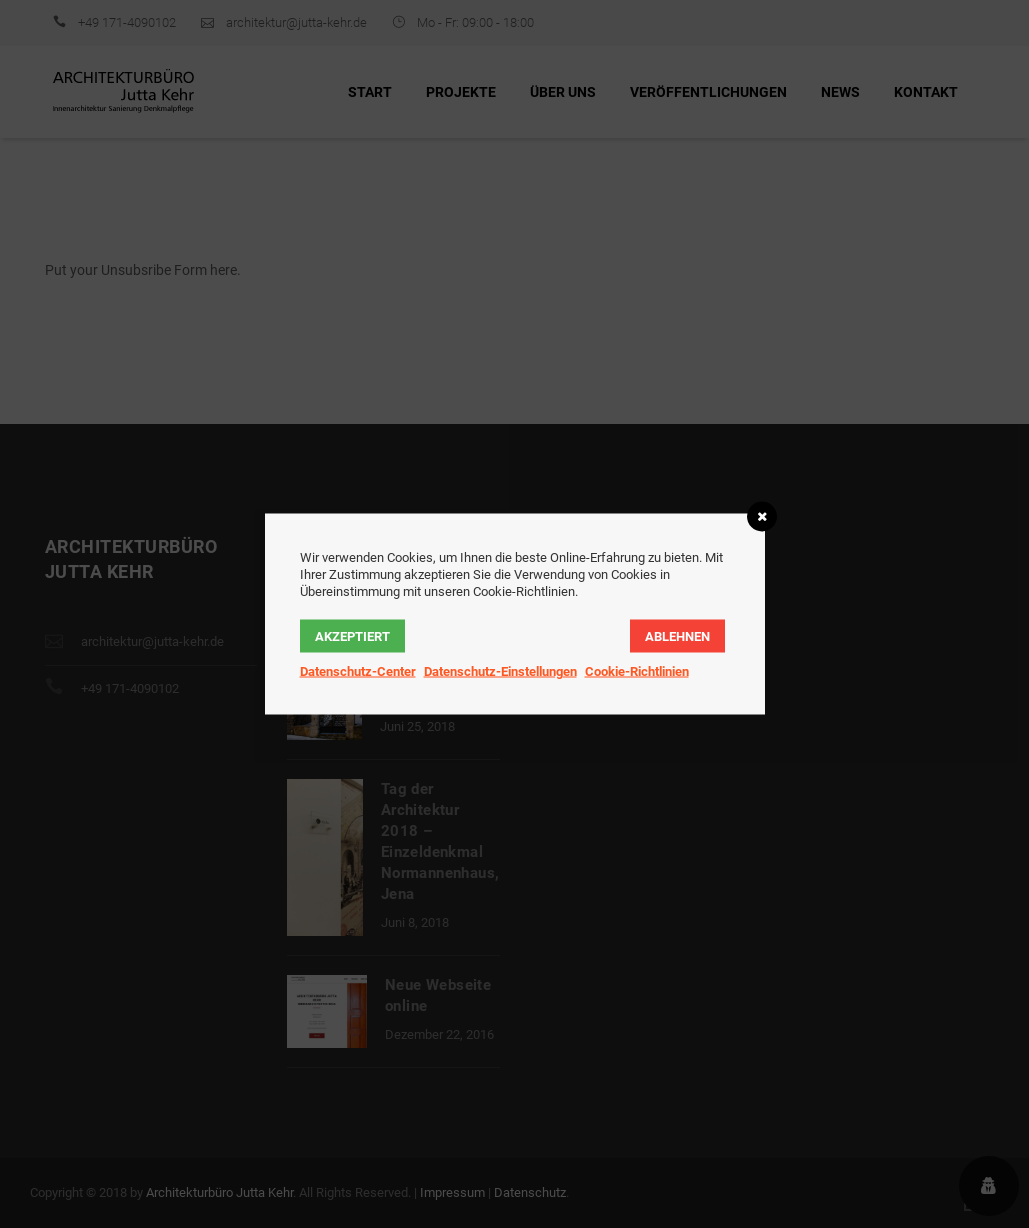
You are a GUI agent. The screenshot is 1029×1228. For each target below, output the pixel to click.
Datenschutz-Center (358, 671)
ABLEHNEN (677, 636)
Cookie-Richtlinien (637, 671)
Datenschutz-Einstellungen (500, 671)
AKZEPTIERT (352, 636)
